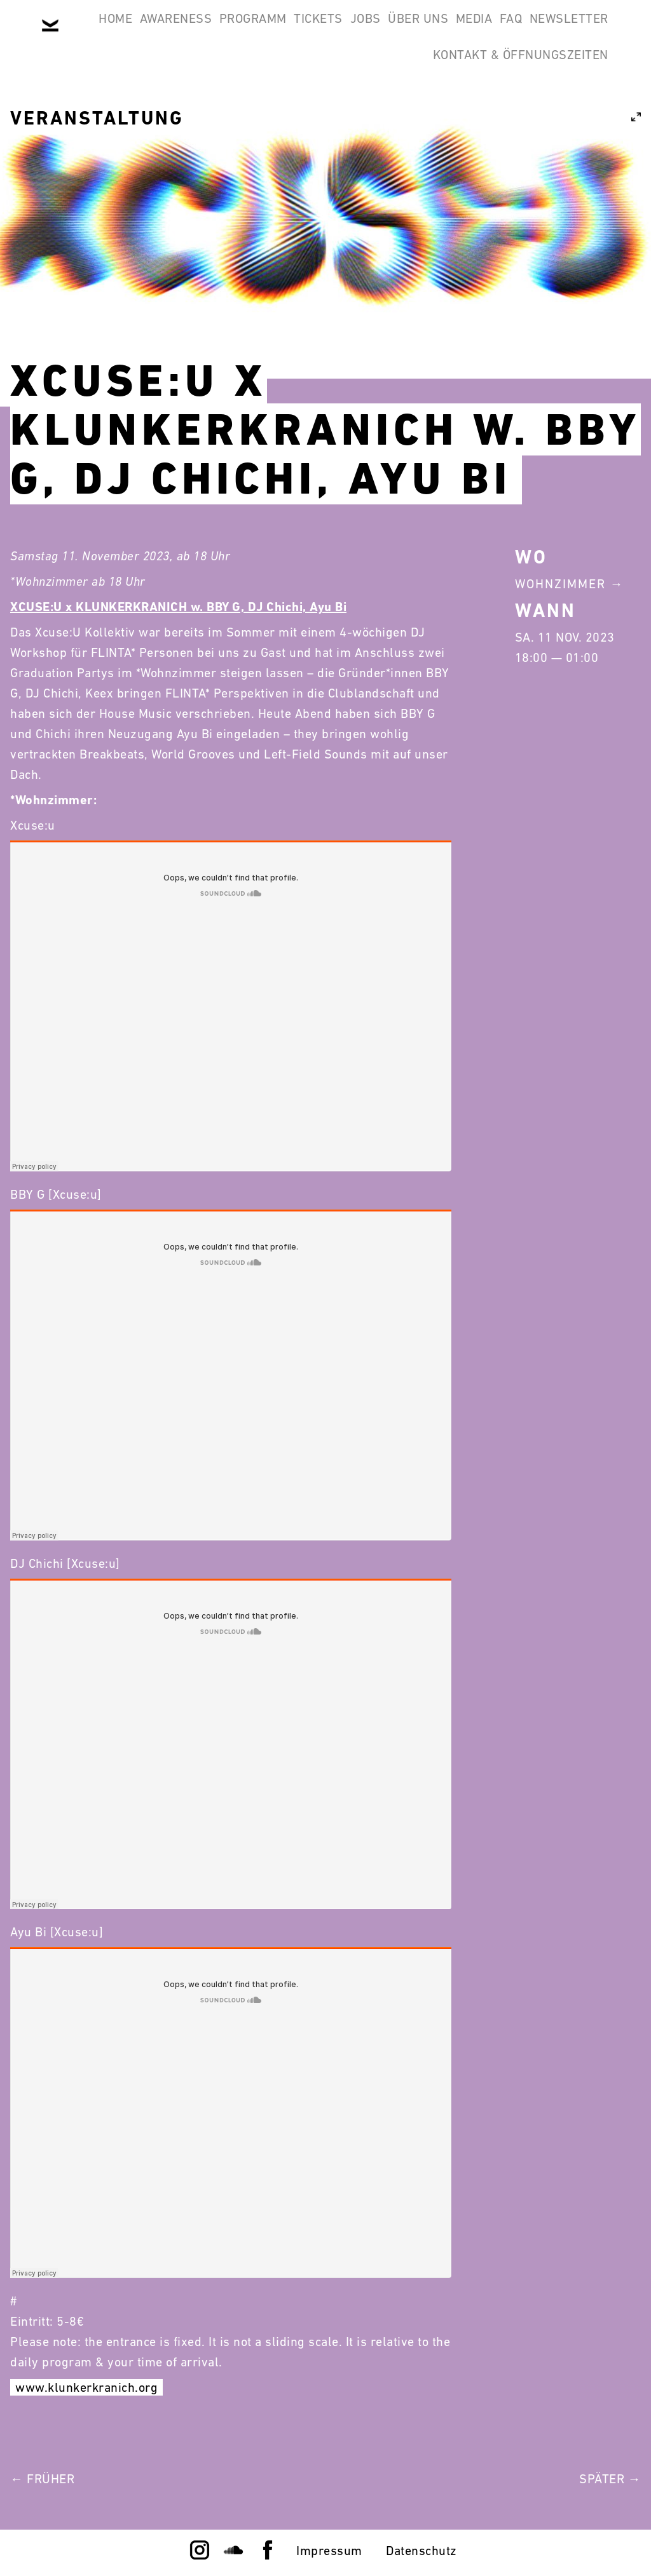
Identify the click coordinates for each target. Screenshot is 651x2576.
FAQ (287, 91)
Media (582, 30)
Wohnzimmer (560, 584)
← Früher (42, 2479)
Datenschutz (421, 2551)
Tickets (377, 30)
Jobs (440, 30)
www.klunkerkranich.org (86, 2387)
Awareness (201, 30)
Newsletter (361, 91)
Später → (610, 2479)
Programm (295, 30)
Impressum (329, 2551)
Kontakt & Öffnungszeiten (512, 91)
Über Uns (509, 30)
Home (125, 30)
